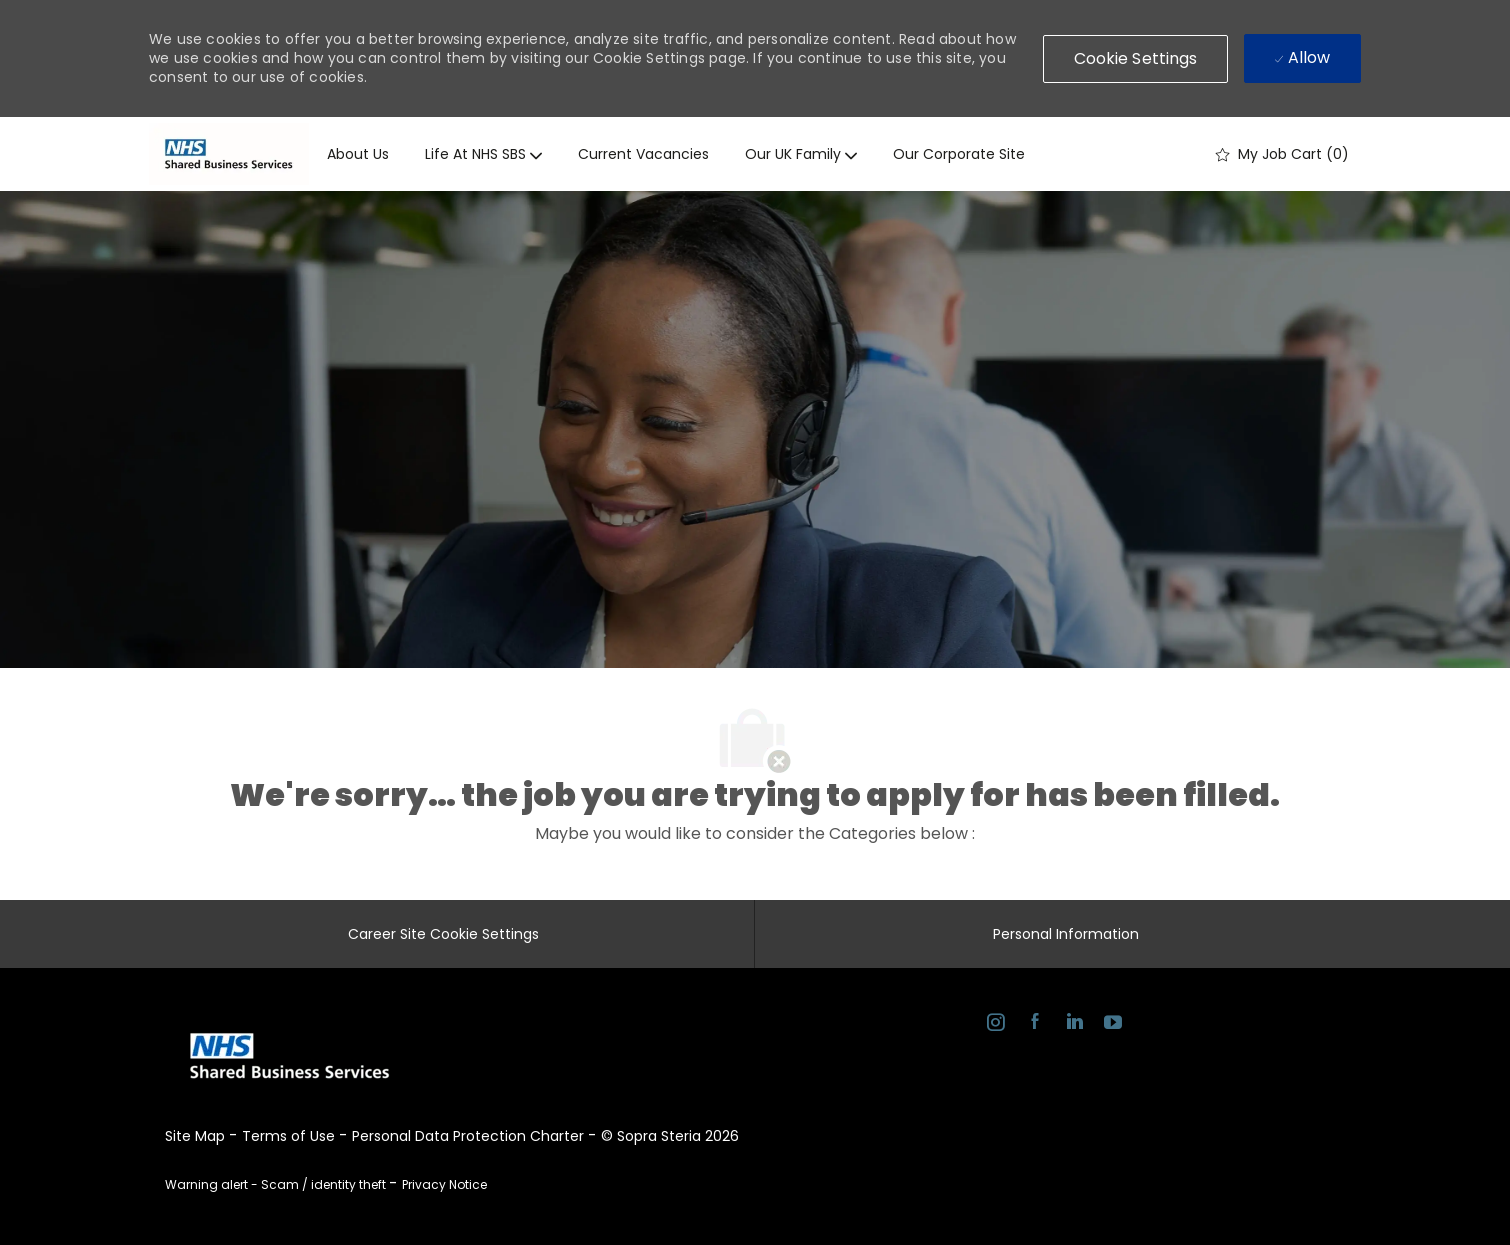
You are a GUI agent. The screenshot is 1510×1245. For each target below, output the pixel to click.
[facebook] (1034, 1025)
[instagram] (995, 1025)
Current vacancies (643, 154)
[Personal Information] (1066, 934)
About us (358, 154)
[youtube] (1112, 1025)
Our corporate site (959, 154)
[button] (1136, 59)
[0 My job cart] (1282, 154)
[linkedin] (1073, 1025)
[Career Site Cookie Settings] (443, 934)
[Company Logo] (229, 154)
